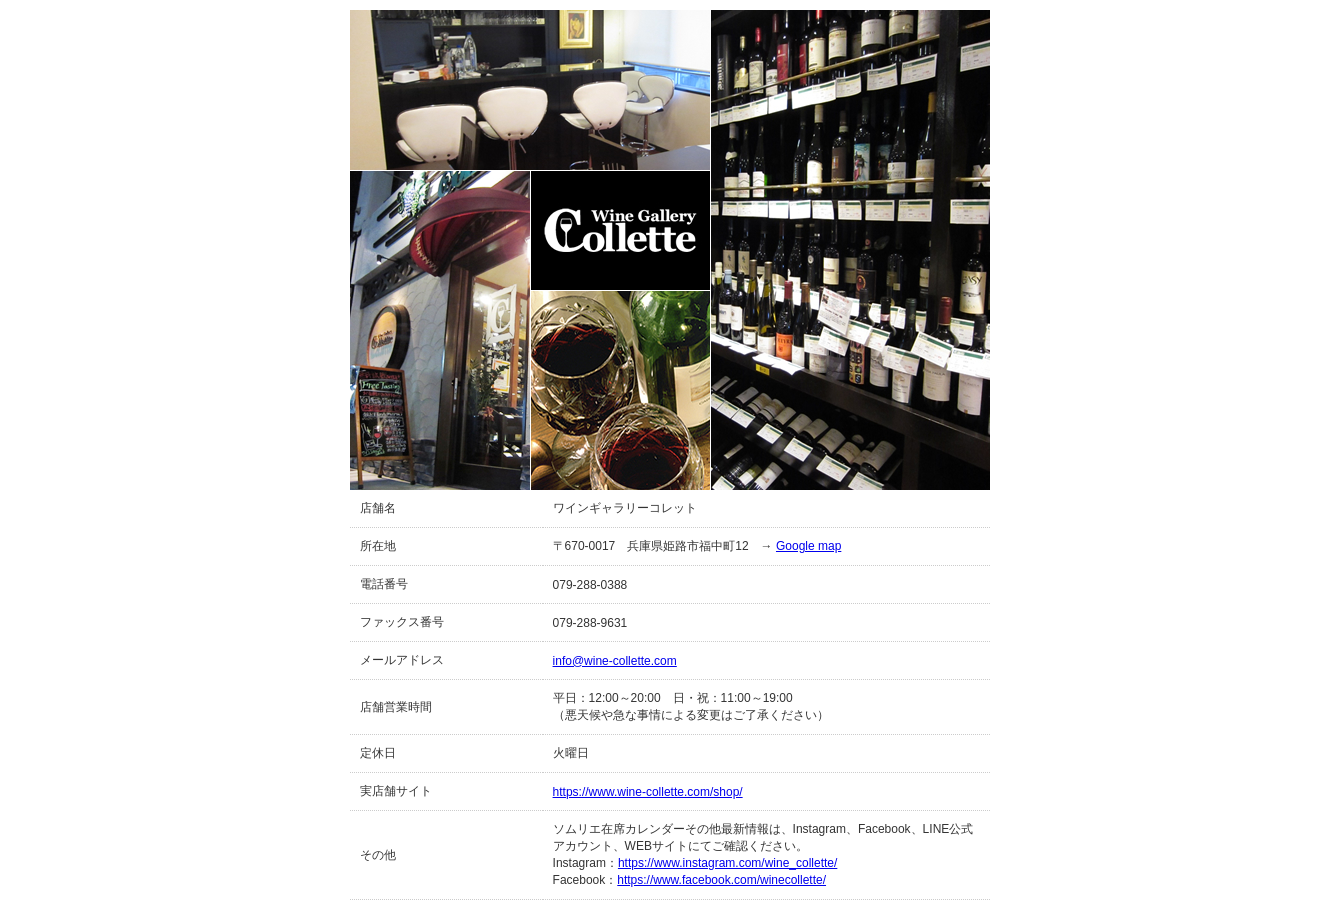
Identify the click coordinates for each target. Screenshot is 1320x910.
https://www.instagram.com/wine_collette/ (727, 863)
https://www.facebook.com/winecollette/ (721, 880)
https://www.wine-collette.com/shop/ (648, 792)
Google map (808, 546)
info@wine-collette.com (615, 661)
